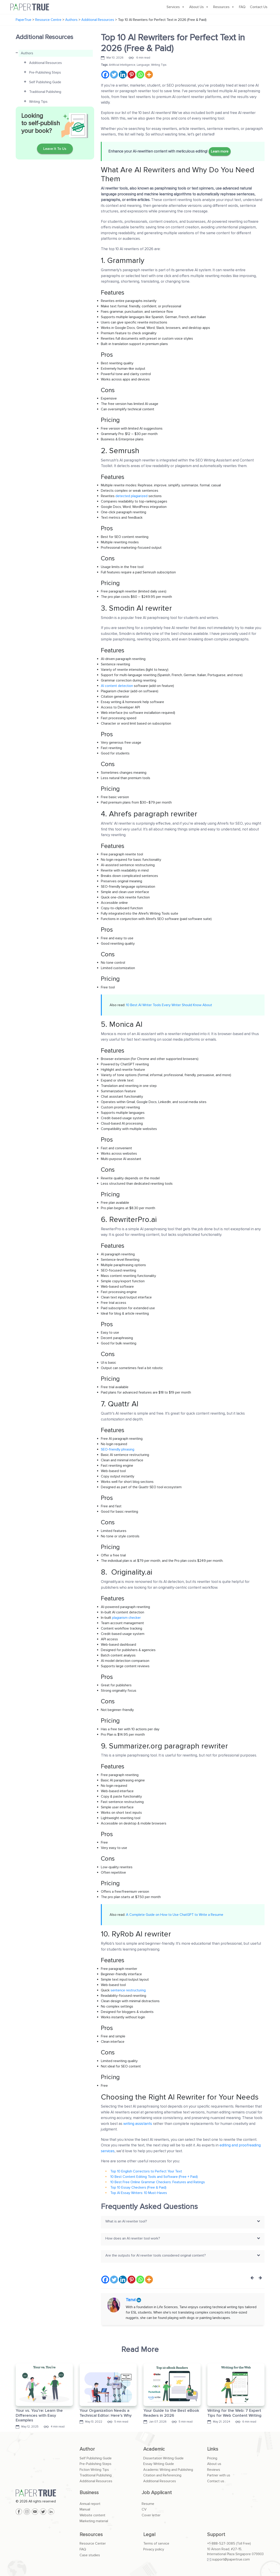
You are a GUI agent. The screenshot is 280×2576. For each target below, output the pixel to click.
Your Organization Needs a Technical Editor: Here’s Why (106, 2413)
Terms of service (156, 2543)
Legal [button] (149, 2535)
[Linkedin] (123, 75)
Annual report (90, 2504)
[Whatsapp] (140, 75)
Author (87, 2449)
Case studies (90, 2555)
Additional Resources (96, 2481)
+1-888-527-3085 (221, 2543)
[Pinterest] (131, 75)
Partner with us (218, 2475)
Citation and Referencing (162, 2475)
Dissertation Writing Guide (163, 2458)
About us (214, 2464)
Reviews (213, 2469)
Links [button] (212, 2449)
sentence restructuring (128, 1990)
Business (89, 2493)
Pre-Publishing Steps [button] (45, 72)
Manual (85, 2509)
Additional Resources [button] (45, 63)
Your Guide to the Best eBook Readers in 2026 (171, 2413)
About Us (199, 6)
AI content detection (117, 686)
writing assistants (137, 2123)
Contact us (215, 2481)
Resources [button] (91, 2535)
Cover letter (151, 2515)
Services (176, 6)
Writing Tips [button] (38, 101)
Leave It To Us (54, 148)
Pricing (212, 2458)
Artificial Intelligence (122, 65)
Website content (92, 2515)
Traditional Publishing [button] (45, 92)
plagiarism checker (126, 1617)
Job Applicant (157, 2493)
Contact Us (258, 7)
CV (144, 2509)
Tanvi (131, 2300)
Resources (223, 6)
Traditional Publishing (96, 2475)
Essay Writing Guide (158, 2464)
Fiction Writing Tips (94, 2469)
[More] (149, 75)
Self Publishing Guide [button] (45, 82)
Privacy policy (153, 2549)
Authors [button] (27, 53)
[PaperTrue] (44, 2493)
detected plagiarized (131, 496)
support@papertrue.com (231, 2559)
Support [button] (216, 2535)
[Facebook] (105, 75)
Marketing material (94, 2521)
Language (143, 65)
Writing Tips (159, 65)
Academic (154, 2449)
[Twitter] (114, 75)
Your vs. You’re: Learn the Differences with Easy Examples (39, 2415)
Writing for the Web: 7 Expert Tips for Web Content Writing (234, 2413)
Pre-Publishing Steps (95, 2464)
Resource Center (93, 2543)
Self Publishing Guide (96, 2458)
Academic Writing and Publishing (168, 2469)
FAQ (242, 7)
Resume (148, 2504)
